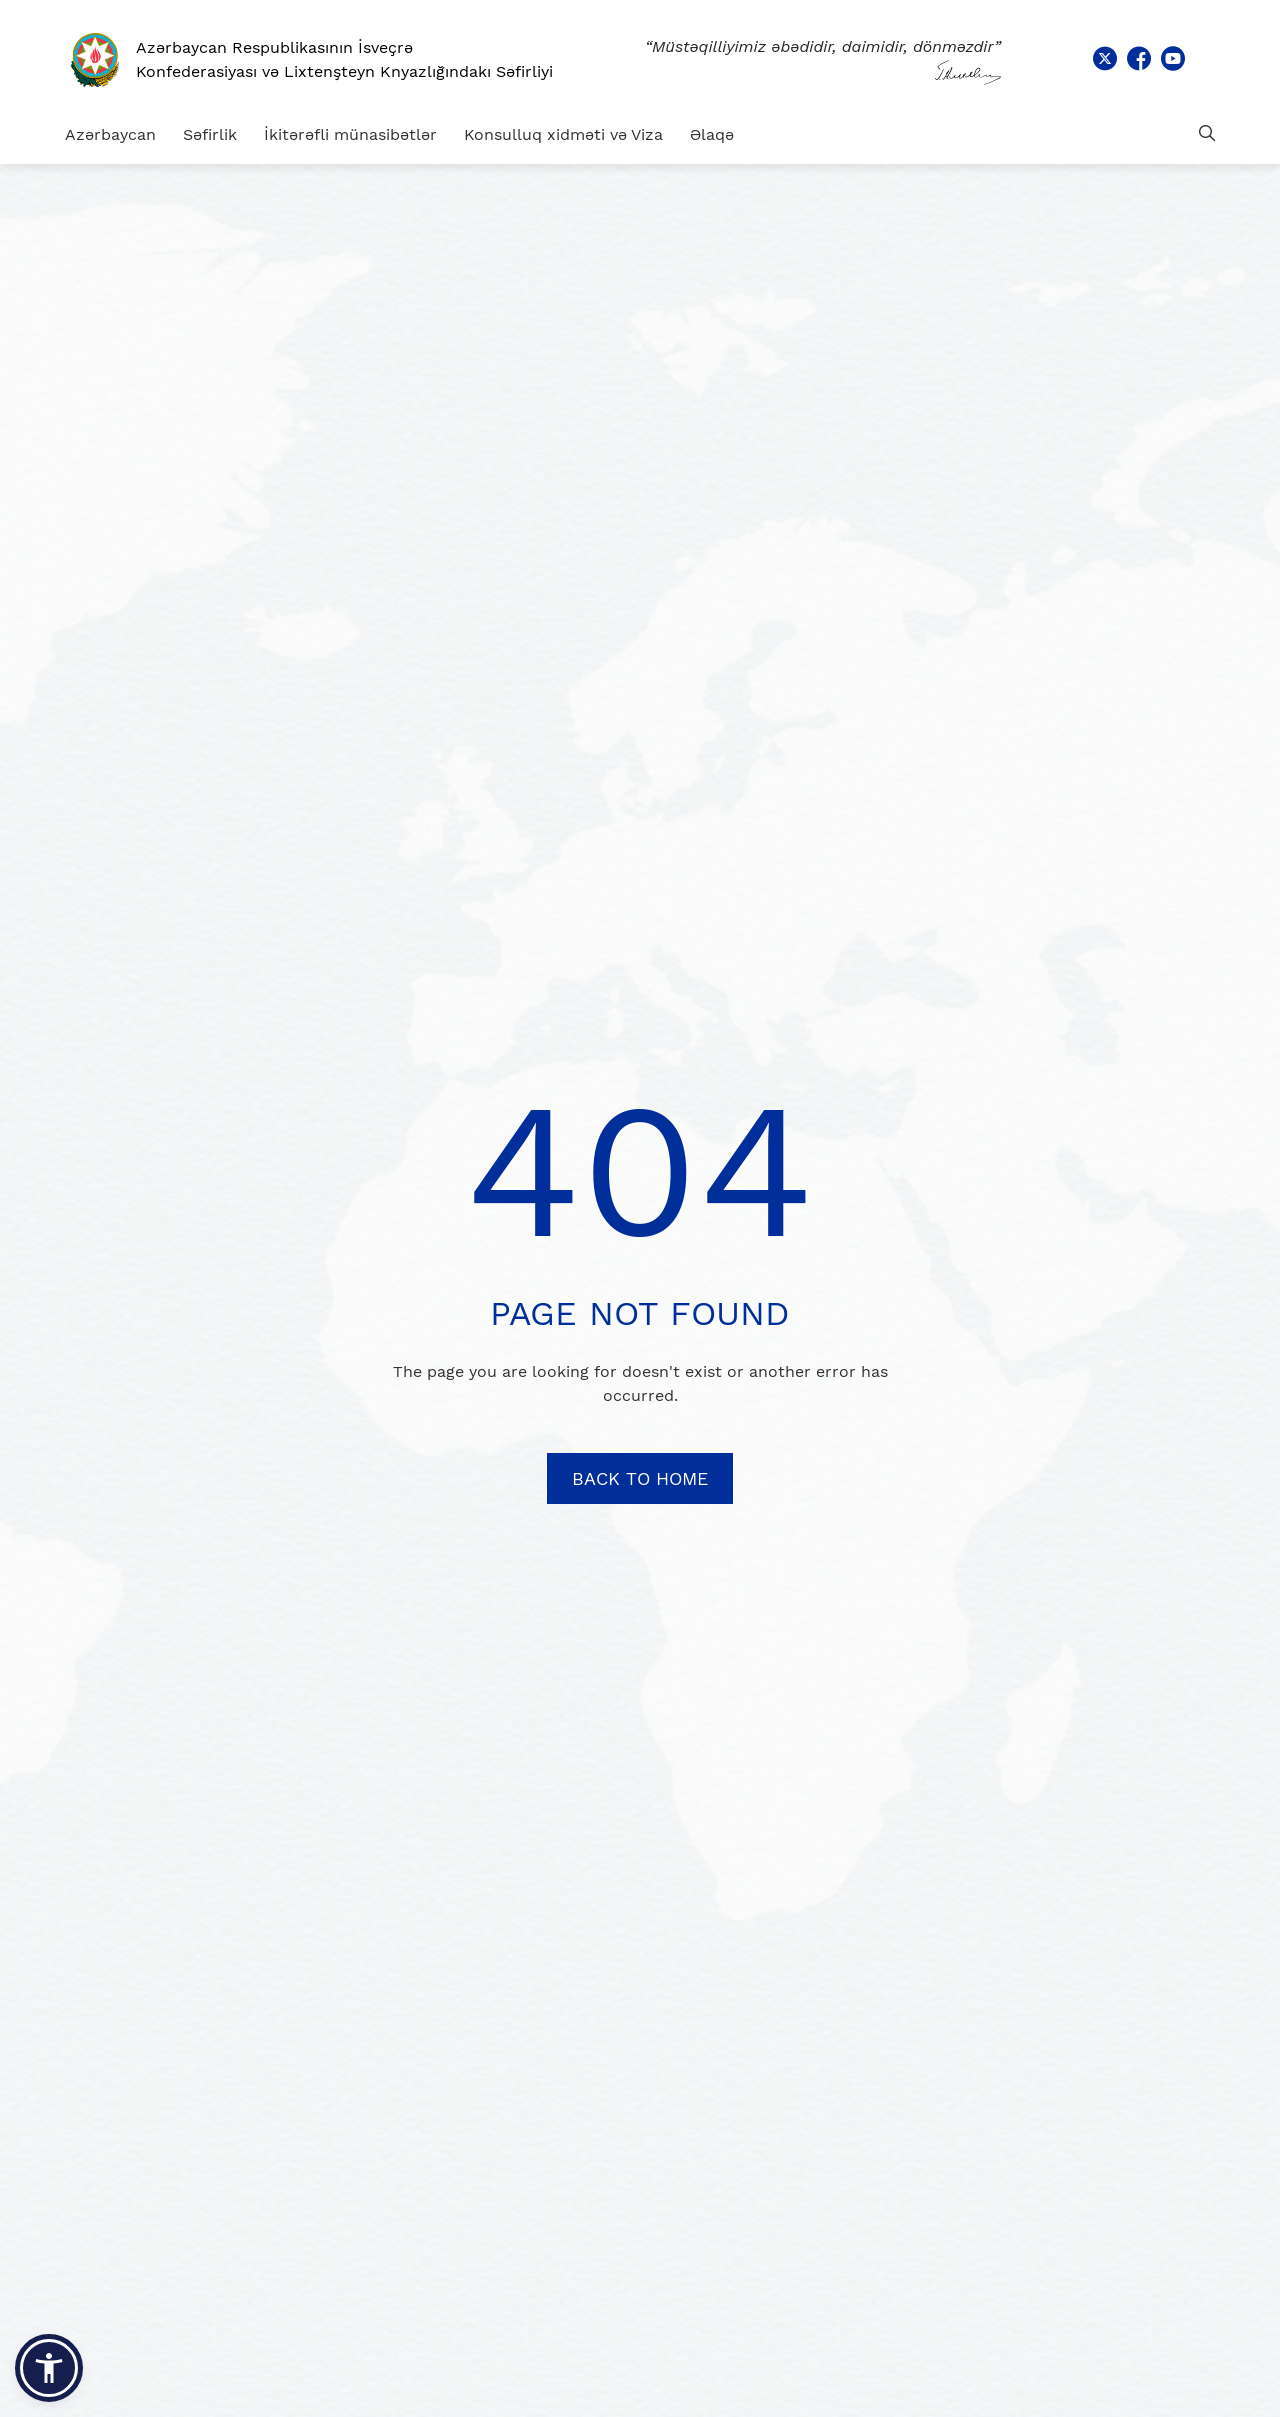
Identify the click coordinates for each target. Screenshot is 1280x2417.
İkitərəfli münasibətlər (350, 134)
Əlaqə (712, 134)
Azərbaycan (110, 134)
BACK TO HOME (640, 1478)
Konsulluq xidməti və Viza (563, 134)
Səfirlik (210, 134)
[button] (49, 2368)
